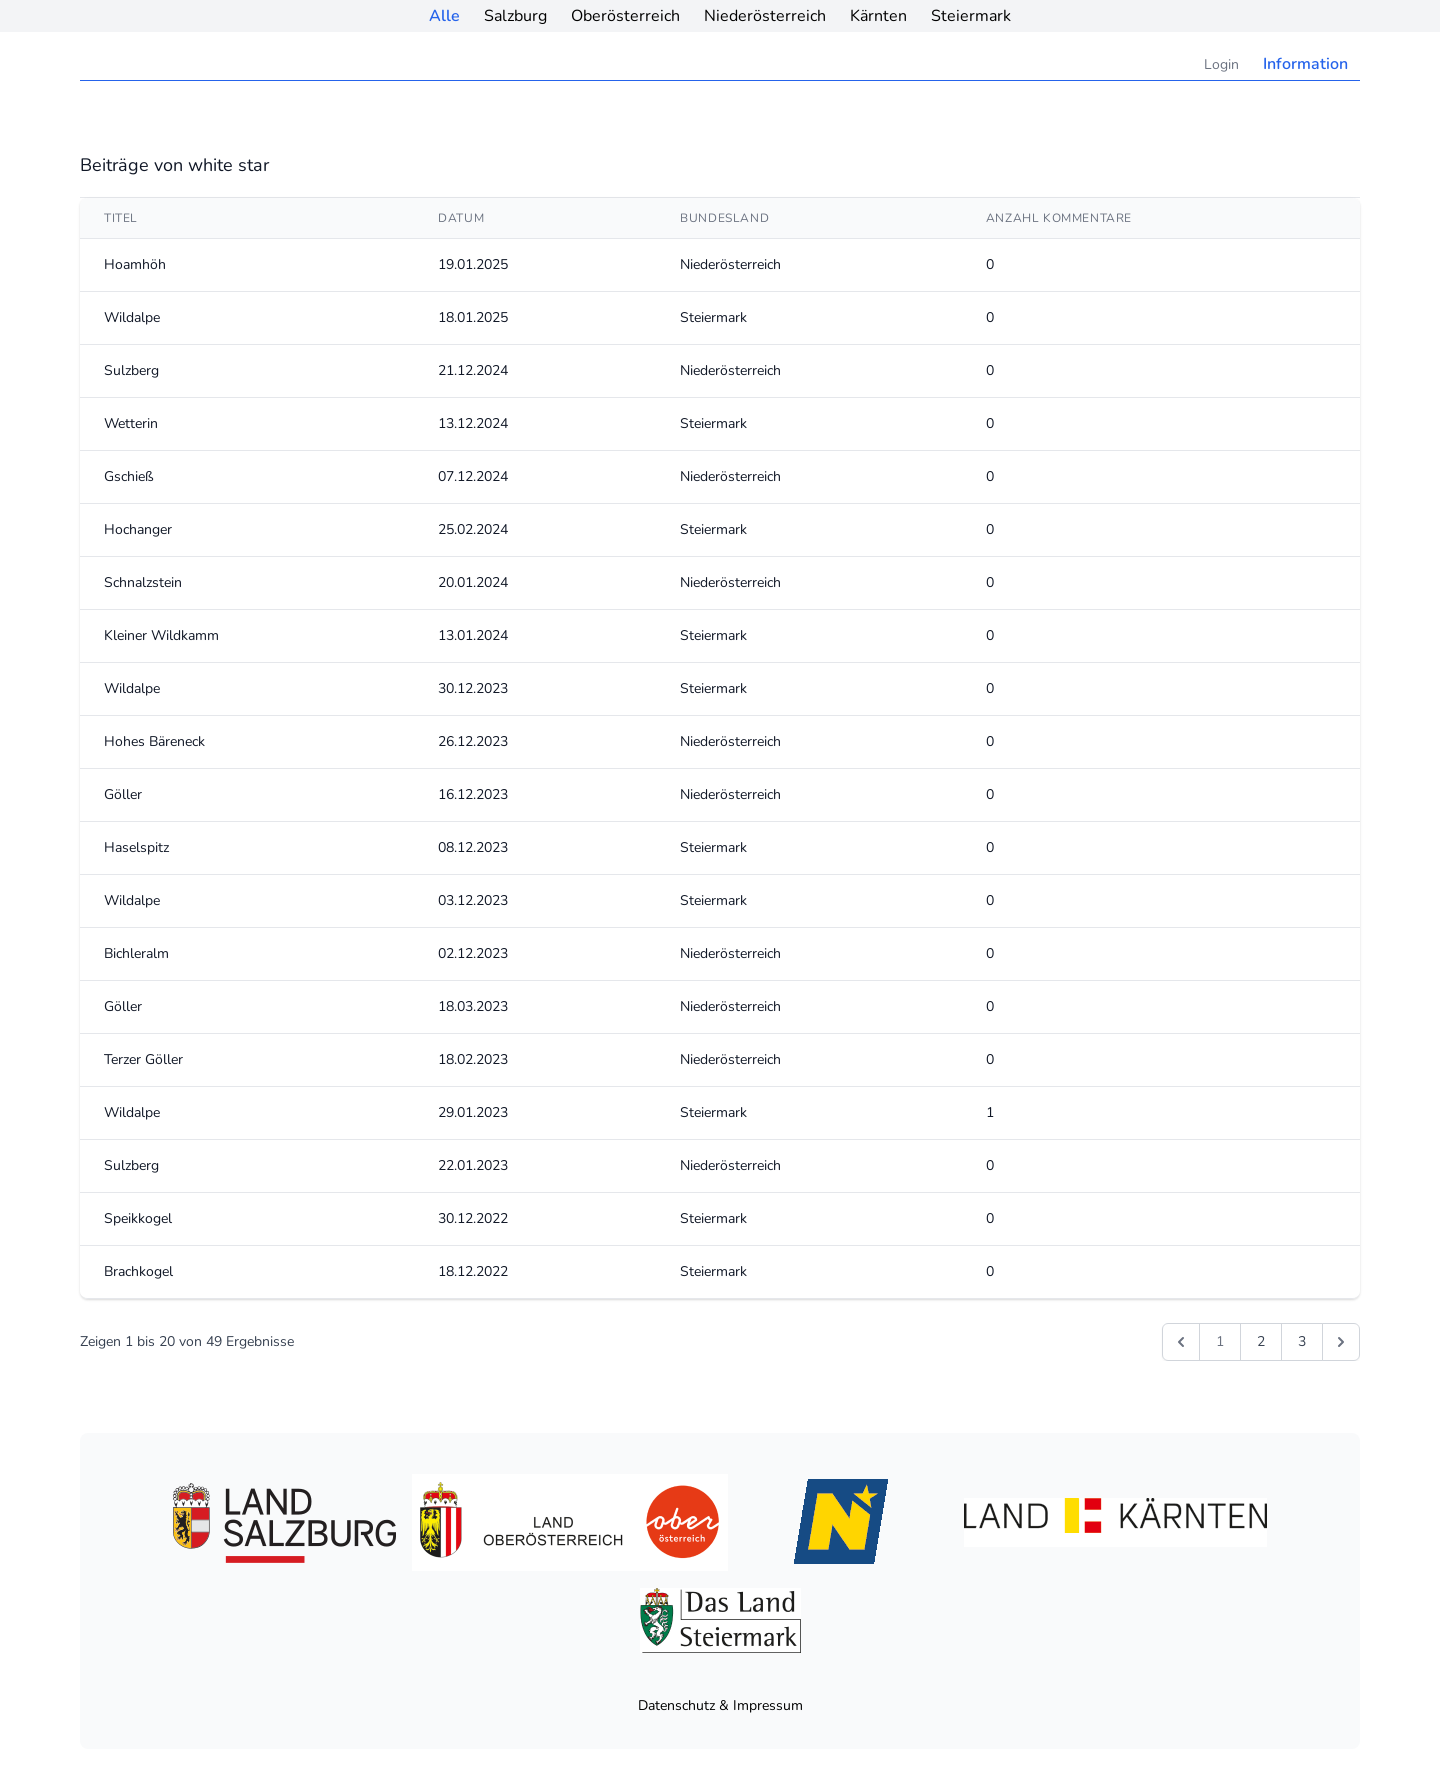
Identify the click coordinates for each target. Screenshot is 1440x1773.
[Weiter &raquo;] (1341, 1342)
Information (1305, 64)
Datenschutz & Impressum (720, 1705)
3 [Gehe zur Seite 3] (1302, 1341)
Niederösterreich (765, 16)
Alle (444, 16)
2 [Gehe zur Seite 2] (1261, 1341)
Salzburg (515, 16)
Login (1221, 64)
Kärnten (878, 16)
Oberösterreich (625, 16)
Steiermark (971, 16)
